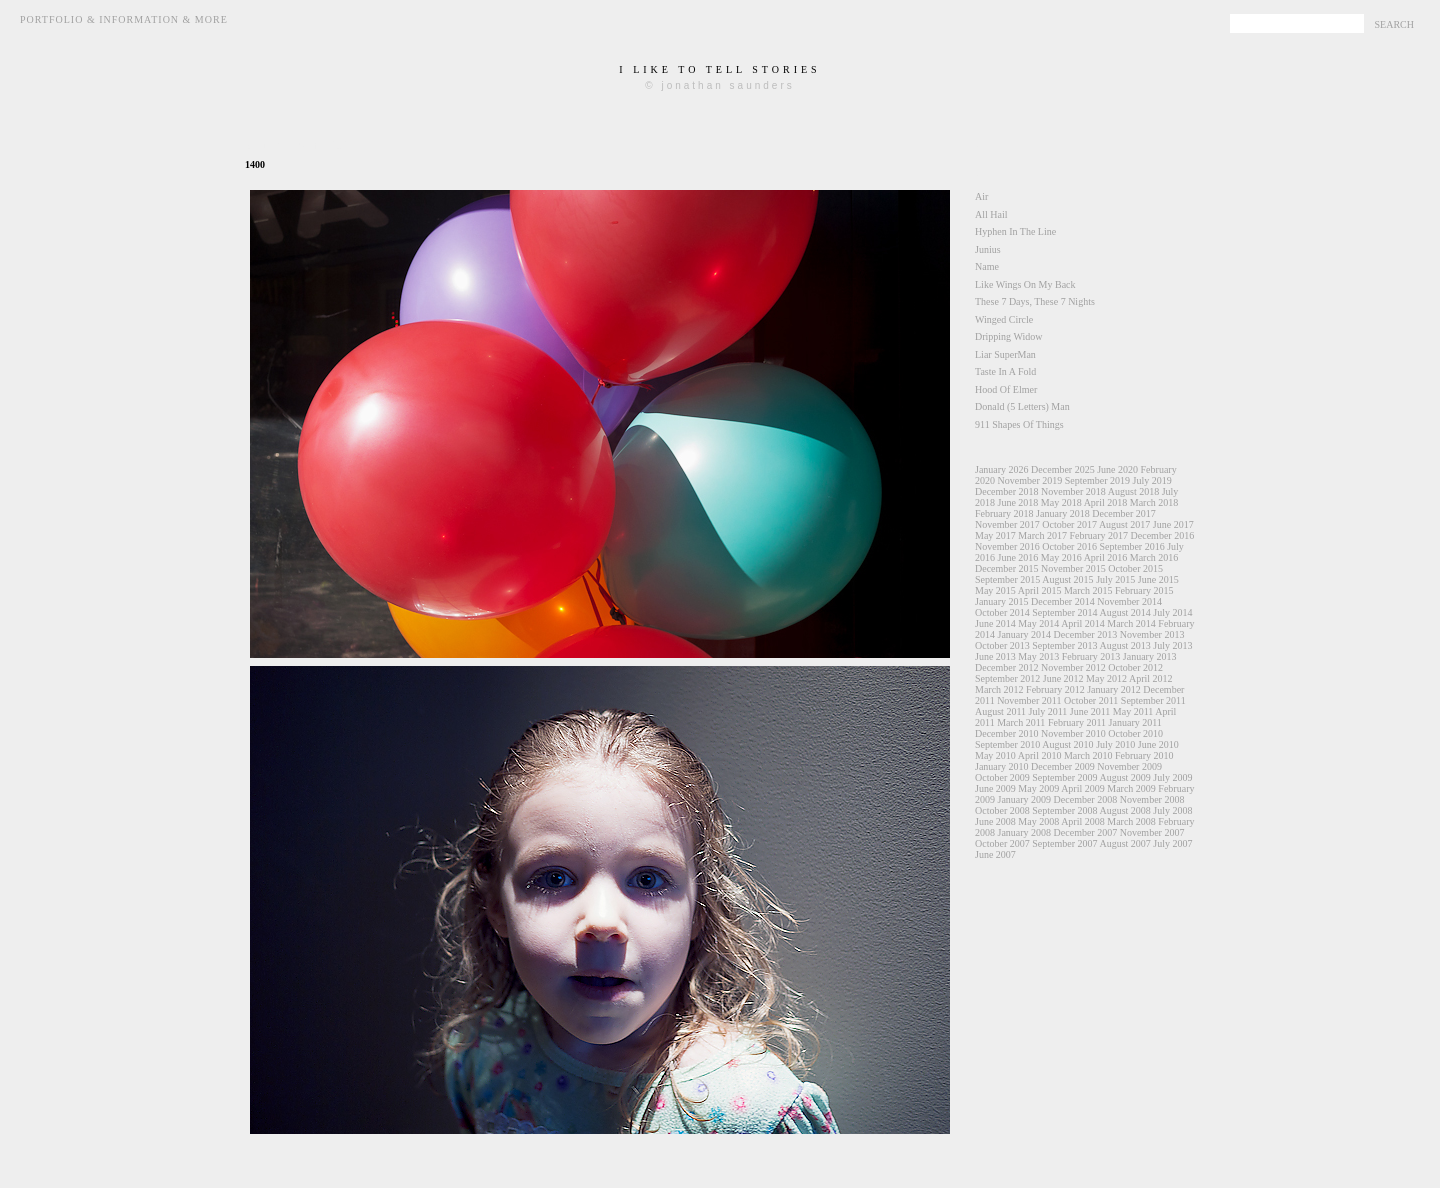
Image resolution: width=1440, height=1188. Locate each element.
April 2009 (1083, 788)
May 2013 (1038, 656)
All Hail (991, 214)
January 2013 (1150, 656)
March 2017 (1042, 535)
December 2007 (1086, 832)
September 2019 (1097, 480)
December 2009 (1063, 766)
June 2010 (1158, 744)
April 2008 (1083, 821)
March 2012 (999, 689)
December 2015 (1007, 568)
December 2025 (1063, 469)
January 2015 (1002, 601)
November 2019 (1030, 480)
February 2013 (1091, 656)
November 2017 (1007, 524)
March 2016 (1154, 557)
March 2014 (1131, 623)
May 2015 (995, 590)
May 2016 (1061, 557)
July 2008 (1172, 810)
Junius (988, 249)
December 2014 (1063, 601)
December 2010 (1007, 733)
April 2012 (1151, 678)
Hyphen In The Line (1015, 231)
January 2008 (1025, 832)
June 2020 (1117, 469)
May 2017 (995, 535)
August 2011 (1000, 711)
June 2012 (1063, 678)
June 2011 (1090, 711)
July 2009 (1172, 777)
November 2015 (1073, 568)
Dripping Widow (1008, 336)
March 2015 (1088, 590)
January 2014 (1025, 634)
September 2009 (1064, 777)
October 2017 (1069, 524)
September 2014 (1064, 612)
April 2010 (1040, 755)
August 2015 (1067, 579)
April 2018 (1106, 502)
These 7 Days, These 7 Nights (1035, 301)
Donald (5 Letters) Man (1022, 406)
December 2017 (1124, 513)
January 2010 (1002, 766)
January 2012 (1114, 689)
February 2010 (1144, 755)
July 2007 (1172, 843)
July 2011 (1048, 711)
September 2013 (1064, 645)
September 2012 (1007, 678)
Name (987, 266)
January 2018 (1063, 513)
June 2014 (995, 623)
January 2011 (1135, 722)
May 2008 (1038, 821)
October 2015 (1135, 568)
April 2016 (1106, 557)
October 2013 (1002, 645)
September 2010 (1007, 744)
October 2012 (1135, 667)
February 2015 (1144, 590)
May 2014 (1038, 623)
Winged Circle (1004, 319)
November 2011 (1029, 700)
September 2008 (1064, 810)
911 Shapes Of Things (1019, 424)
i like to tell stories (719, 69)
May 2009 (1038, 788)
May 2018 (1061, 502)
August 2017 (1124, 524)
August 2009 (1124, 777)
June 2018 (1018, 502)
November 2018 (1073, 491)
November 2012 (1073, 667)
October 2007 (1002, 843)
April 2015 (1040, 590)
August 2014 (1124, 612)
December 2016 (1163, 535)
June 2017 (1173, 524)
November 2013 (1152, 634)
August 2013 (1124, 645)
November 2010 (1073, 733)
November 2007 (1152, 832)
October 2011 (1091, 700)
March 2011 (1021, 722)
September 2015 (1007, 579)
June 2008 (995, 821)
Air (981, 196)
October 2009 (1002, 777)
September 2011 (1153, 700)
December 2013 (1086, 634)
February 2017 (1098, 535)
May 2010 (995, 755)
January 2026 (1002, 469)
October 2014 (1002, 612)
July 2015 (1115, 579)
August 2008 (1124, 810)
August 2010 (1067, 744)
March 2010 (1088, 755)
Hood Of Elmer (1006, 389)
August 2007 (1124, 843)
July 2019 (1151, 480)
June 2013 (995, 656)
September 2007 (1064, 843)
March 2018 (1154, 502)
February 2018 (1004, 513)
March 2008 (1131, 821)
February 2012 (1055, 689)
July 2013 (1172, 645)
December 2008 (1086, 799)
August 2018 (1133, 491)
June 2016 (1018, 557)
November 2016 (1007, 546)
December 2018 (1007, 491)
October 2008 (1002, 810)
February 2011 (1077, 722)
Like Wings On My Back (1025, 284)
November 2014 (1129, 601)
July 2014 (1172, 612)
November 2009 (1129, 766)
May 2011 (1133, 711)
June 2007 (995, 854)
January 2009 (1025, 799)
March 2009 (1131, 788)
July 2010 (1115, 744)
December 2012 (1007, 667)
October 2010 (1135, 733)
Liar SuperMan (1005, 354)
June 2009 (995, 788)
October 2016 (1069, 546)
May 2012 (1106, 678)
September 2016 (1131, 546)
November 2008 (1152, 799)
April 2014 (1083, 623)
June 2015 (1158, 579)
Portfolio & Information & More (124, 19)
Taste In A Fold (1005, 371)
